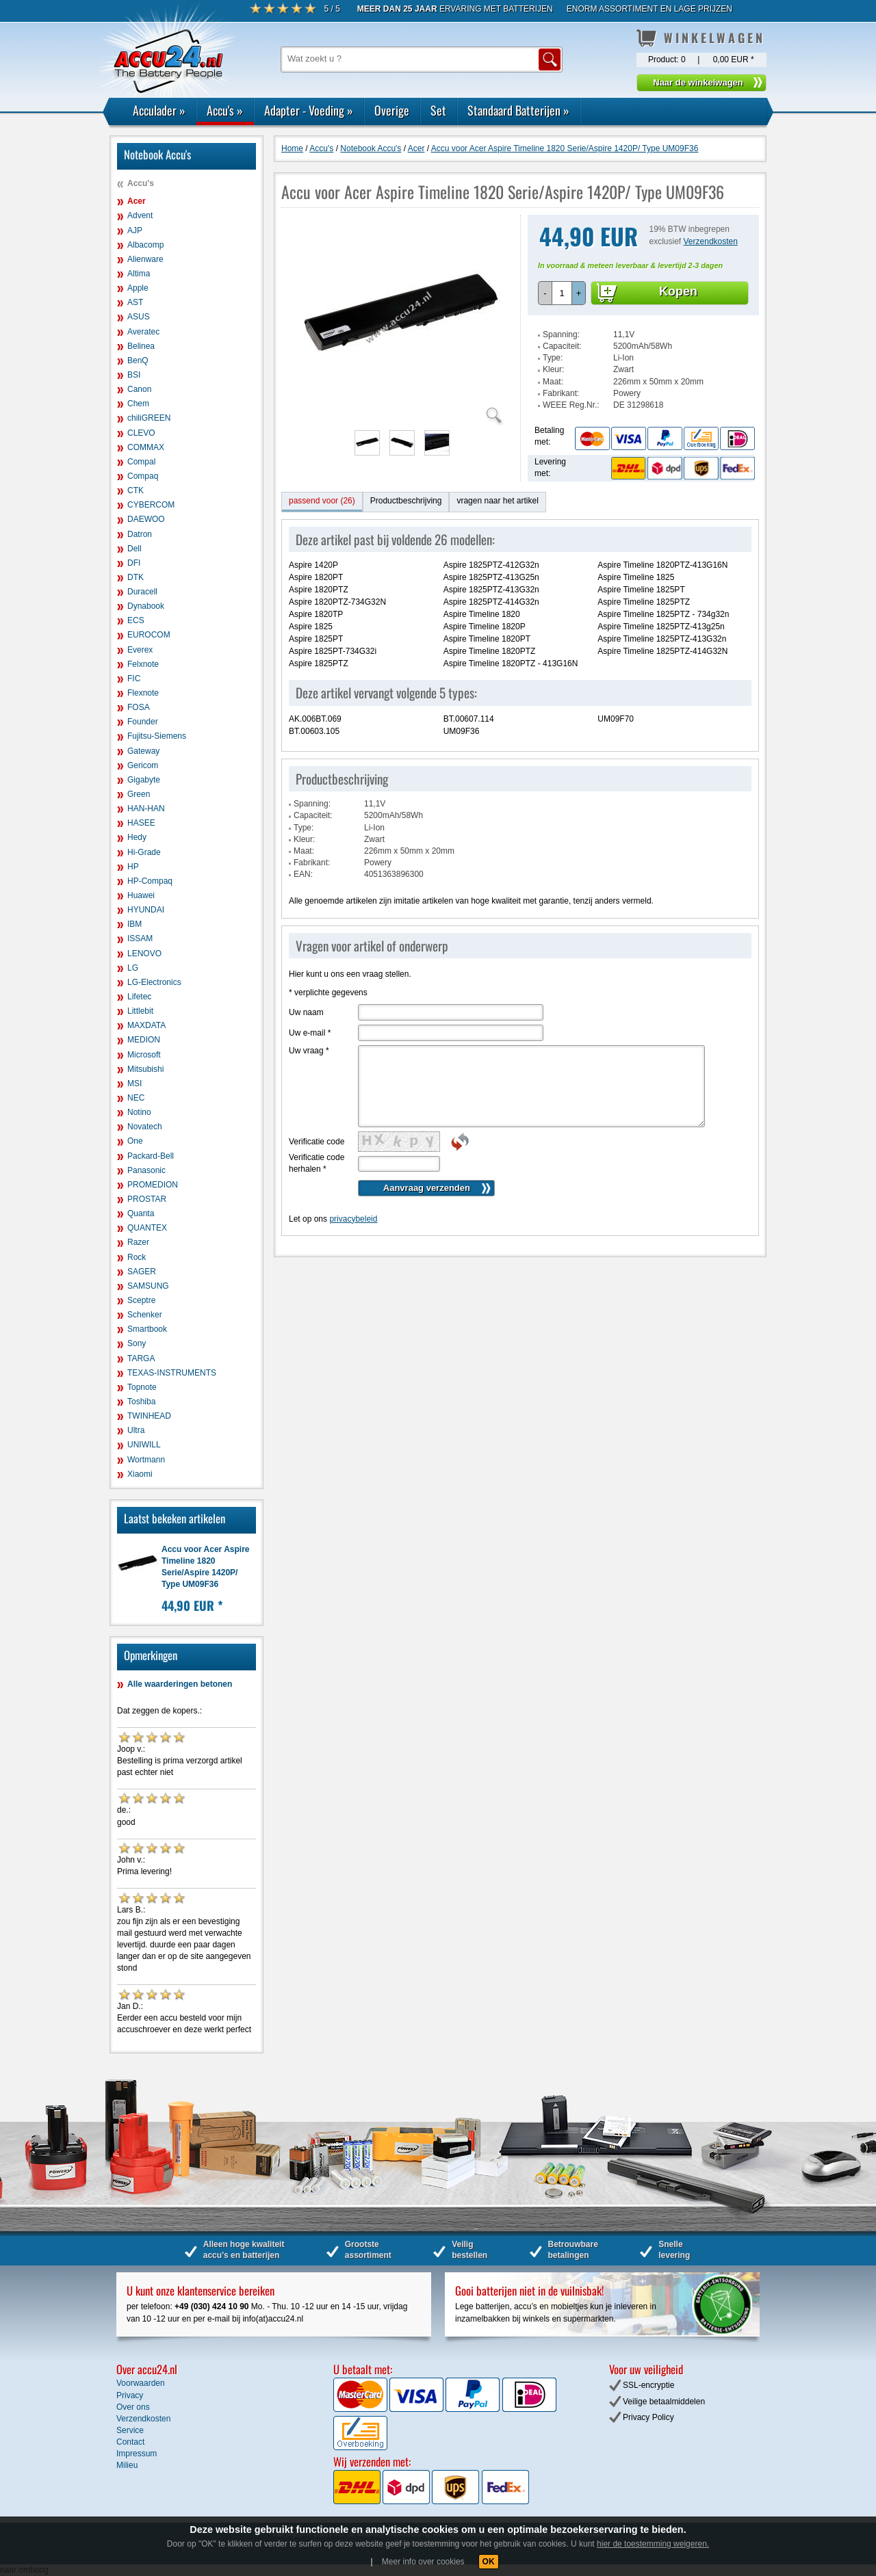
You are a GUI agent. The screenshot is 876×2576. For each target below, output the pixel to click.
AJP (134, 230)
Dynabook (145, 606)
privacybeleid (353, 1219)
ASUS (138, 316)
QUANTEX (147, 1228)
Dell (134, 548)
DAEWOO (146, 519)
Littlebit (140, 1011)
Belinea (141, 346)
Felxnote (143, 664)
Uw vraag (309, 1050)
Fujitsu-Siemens (156, 736)
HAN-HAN (146, 808)
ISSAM (140, 938)
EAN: (303, 874)
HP (133, 866)
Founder (142, 721)
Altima (138, 273)
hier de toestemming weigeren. (653, 2544)
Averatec (143, 332)
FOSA (138, 707)
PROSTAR (146, 1199)
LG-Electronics (154, 982)
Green (138, 794)
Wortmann (146, 1459)
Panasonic (146, 1170)
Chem (138, 403)
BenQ (138, 360)
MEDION (143, 1039)
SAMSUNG (148, 1286)
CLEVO (141, 433)
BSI (133, 375)
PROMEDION (152, 1185)
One (135, 1141)
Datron (139, 534)
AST (135, 302)
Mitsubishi (145, 1069)
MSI (134, 1083)
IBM (134, 924)
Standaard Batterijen (518, 110)
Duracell (142, 591)
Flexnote (143, 693)
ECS (135, 620)
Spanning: (561, 334)
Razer (138, 1242)
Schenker (144, 1314)
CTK (135, 490)
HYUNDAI (145, 910)
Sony (136, 1343)
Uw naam (306, 1012)
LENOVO (144, 953)
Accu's (225, 110)
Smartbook (147, 1329)
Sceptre (141, 1300)
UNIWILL (144, 1444)
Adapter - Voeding (308, 110)
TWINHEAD (149, 1416)
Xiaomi (140, 1474)
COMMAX (145, 447)
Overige (391, 110)
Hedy (136, 837)
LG (132, 968)
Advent (140, 215)
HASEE (141, 823)
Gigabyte (143, 780)
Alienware (145, 259)
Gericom (142, 765)
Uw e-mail (310, 1033)
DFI (133, 563)
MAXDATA (146, 1025)
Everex (140, 650)
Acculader (159, 110)
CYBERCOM (151, 505)
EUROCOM (148, 635)
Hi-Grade (144, 852)
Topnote (142, 1387)
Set (438, 110)
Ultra (135, 1430)
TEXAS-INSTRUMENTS (171, 1373)
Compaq (142, 476)
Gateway (143, 751)
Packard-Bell (150, 1156)
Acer (136, 201)
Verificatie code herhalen (316, 1163)
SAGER (141, 1271)
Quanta (140, 1213)
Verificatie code (316, 1141)
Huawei (141, 895)
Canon (139, 389)
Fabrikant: (561, 393)
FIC (133, 678)
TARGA (141, 1358)
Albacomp (145, 245)
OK (488, 2561)
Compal (141, 461)
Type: (553, 358)
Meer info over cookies (423, 2561)
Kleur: (553, 369)
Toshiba (141, 1401)
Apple (138, 288)
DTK (135, 577)
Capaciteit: (562, 346)
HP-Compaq (149, 881)
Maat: (553, 381)
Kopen (678, 291)
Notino (139, 1112)
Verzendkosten (711, 241)
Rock (136, 1257)
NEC (135, 1098)
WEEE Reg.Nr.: (571, 405)
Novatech (144, 1126)
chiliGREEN (148, 418)
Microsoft (144, 1055)
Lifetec (139, 996)
